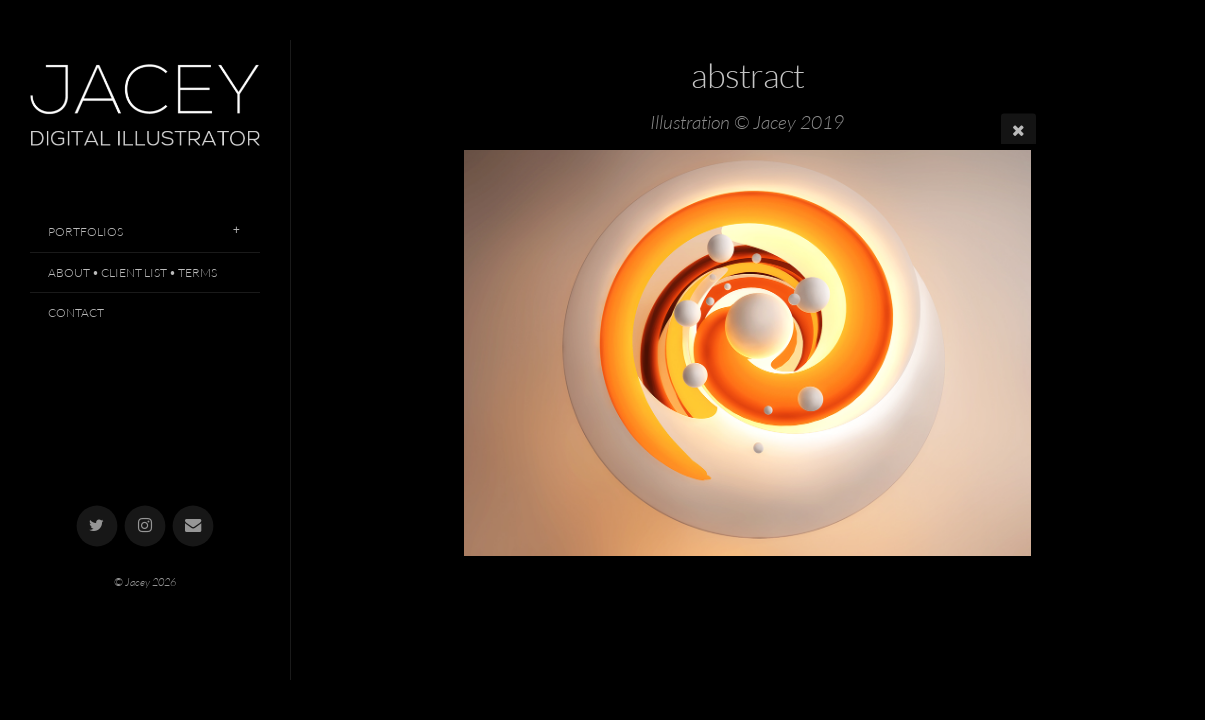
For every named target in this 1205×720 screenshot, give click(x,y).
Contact (76, 312)
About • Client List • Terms (132, 272)
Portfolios (85, 231)
